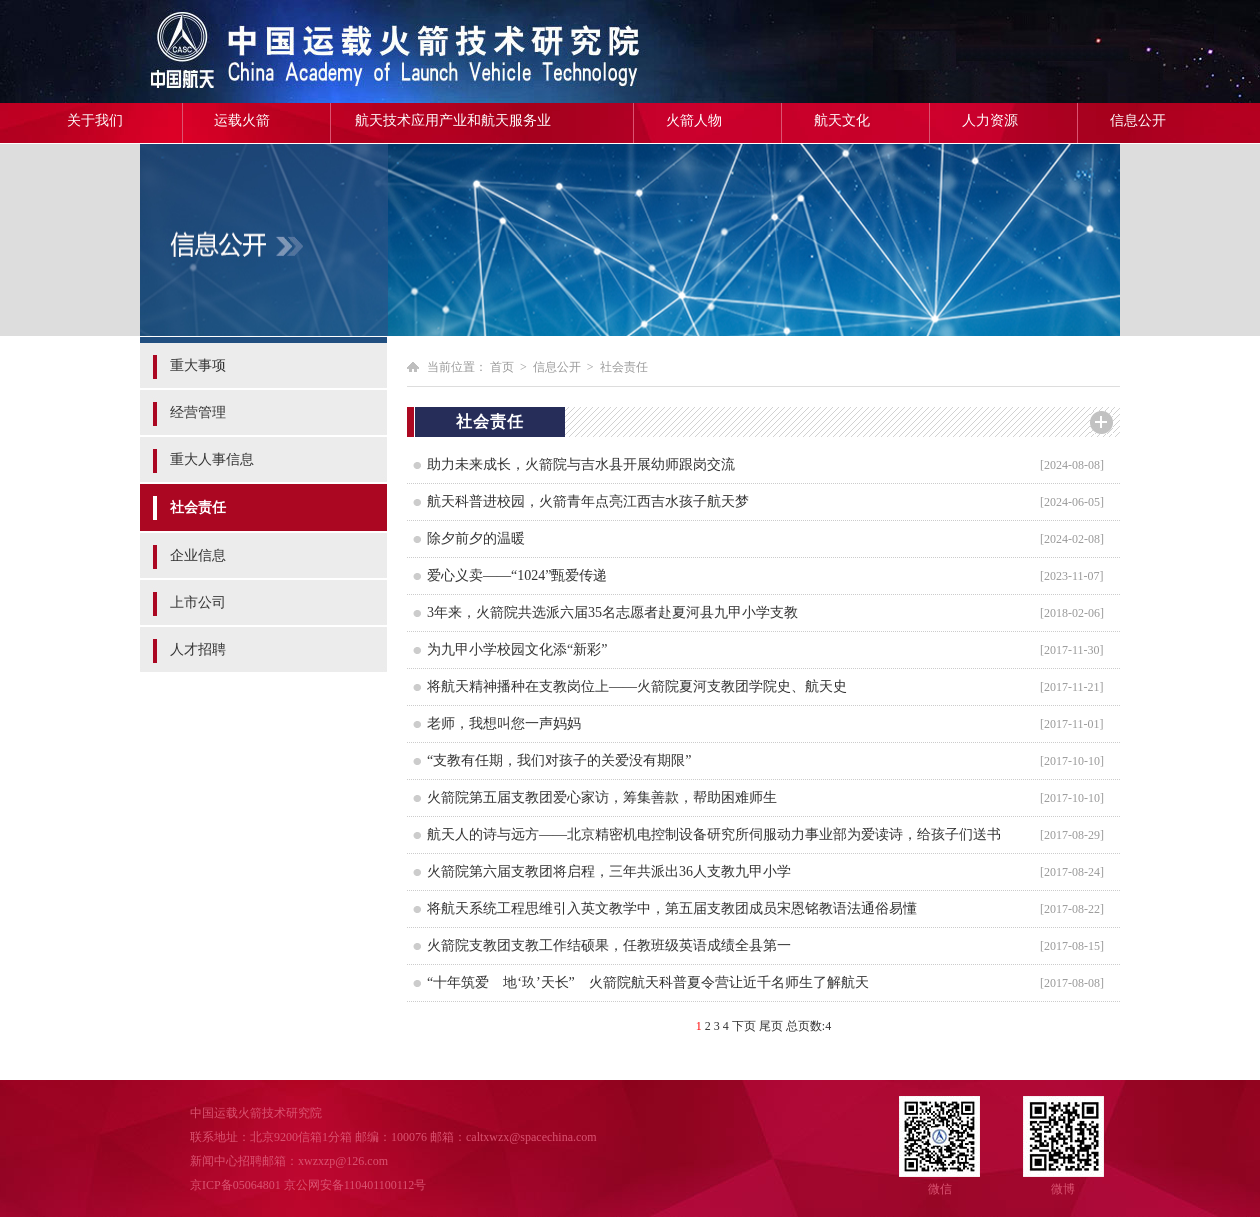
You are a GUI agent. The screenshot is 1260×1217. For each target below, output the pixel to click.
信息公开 (1138, 120)
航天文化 (842, 120)
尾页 (771, 1026)
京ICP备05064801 (235, 1185)
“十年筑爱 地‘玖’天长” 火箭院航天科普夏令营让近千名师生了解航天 (648, 982)
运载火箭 (242, 120)
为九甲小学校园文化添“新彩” (517, 649)
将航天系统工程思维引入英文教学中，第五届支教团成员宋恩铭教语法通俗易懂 (672, 908)
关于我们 (95, 120)
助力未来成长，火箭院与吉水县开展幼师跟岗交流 (581, 464)
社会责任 (198, 507)
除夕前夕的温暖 (476, 538)
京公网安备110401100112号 (355, 1185)
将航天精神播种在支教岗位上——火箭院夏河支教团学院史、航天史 (637, 686)
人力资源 (990, 120)
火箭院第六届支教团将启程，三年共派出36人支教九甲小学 (609, 871)
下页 (744, 1026)
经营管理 (198, 412)
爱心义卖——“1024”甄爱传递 (517, 575)
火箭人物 (694, 120)
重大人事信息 (212, 459)
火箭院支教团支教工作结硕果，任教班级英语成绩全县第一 (609, 945)
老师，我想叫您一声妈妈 (504, 723)
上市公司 (198, 602)
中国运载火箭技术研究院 (285, 51)
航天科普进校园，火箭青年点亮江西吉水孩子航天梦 (588, 501)
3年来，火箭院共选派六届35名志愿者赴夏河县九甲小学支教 (612, 612)
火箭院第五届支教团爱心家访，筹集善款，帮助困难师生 (602, 797)
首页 (502, 367)
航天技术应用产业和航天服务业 (453, 120)
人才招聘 (198, 649)
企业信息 (198, 555)
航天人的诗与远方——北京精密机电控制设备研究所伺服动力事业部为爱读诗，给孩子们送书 (714, 834)
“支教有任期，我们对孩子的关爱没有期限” (559, 760)
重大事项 (198, 365)
